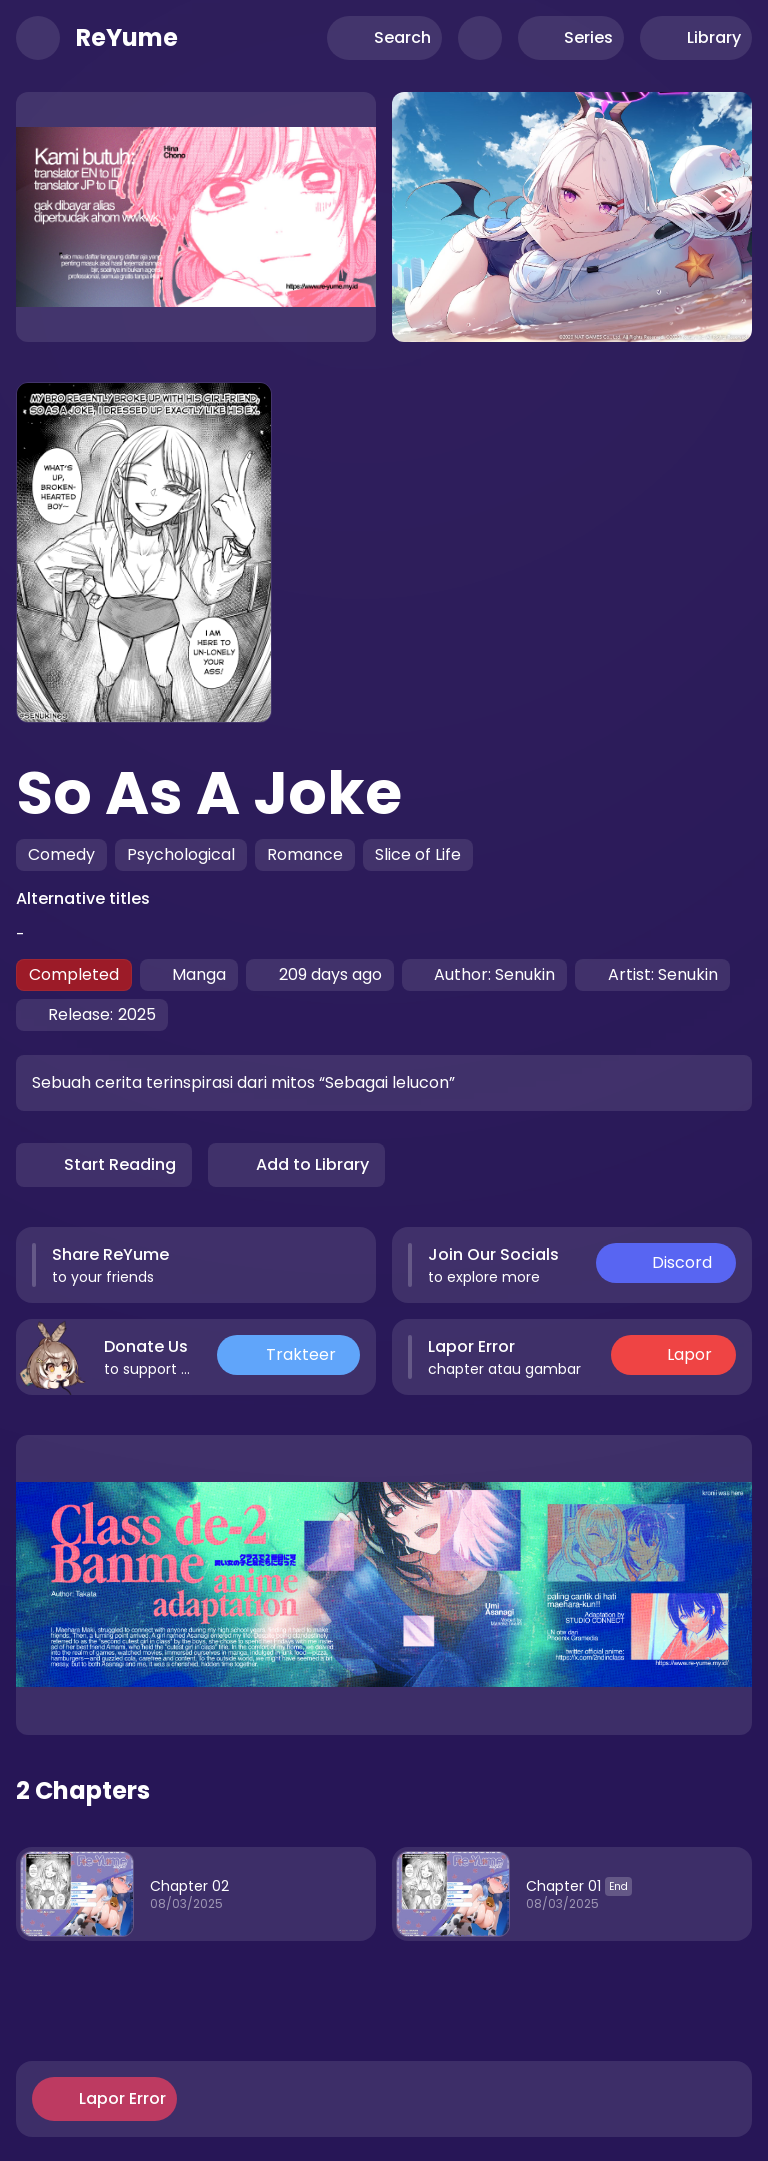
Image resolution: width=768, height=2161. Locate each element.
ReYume (127, 38)
